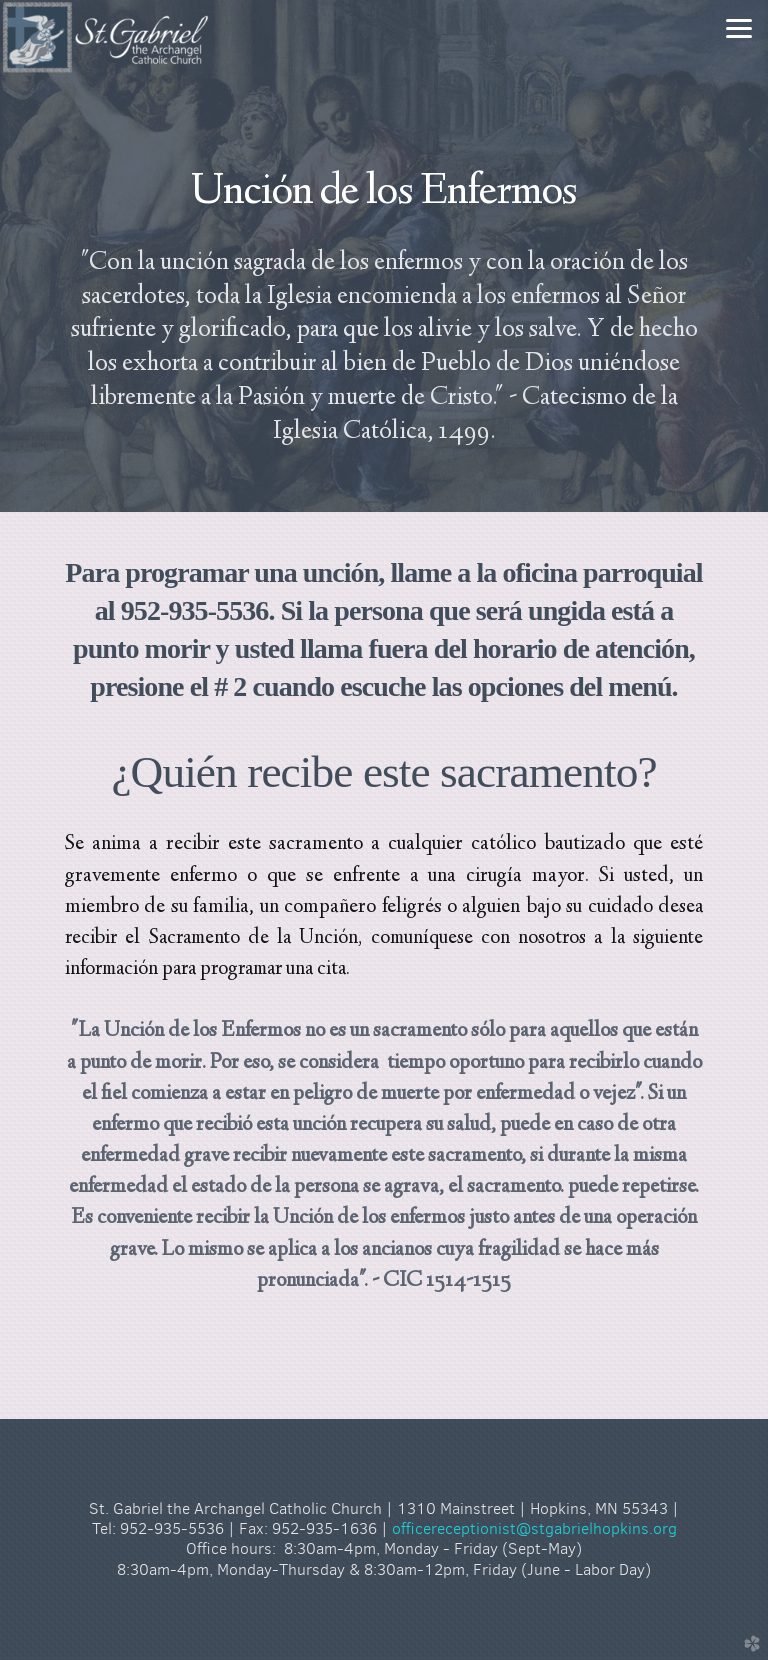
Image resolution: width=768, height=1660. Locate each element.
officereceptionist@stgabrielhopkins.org (534, 1528)
